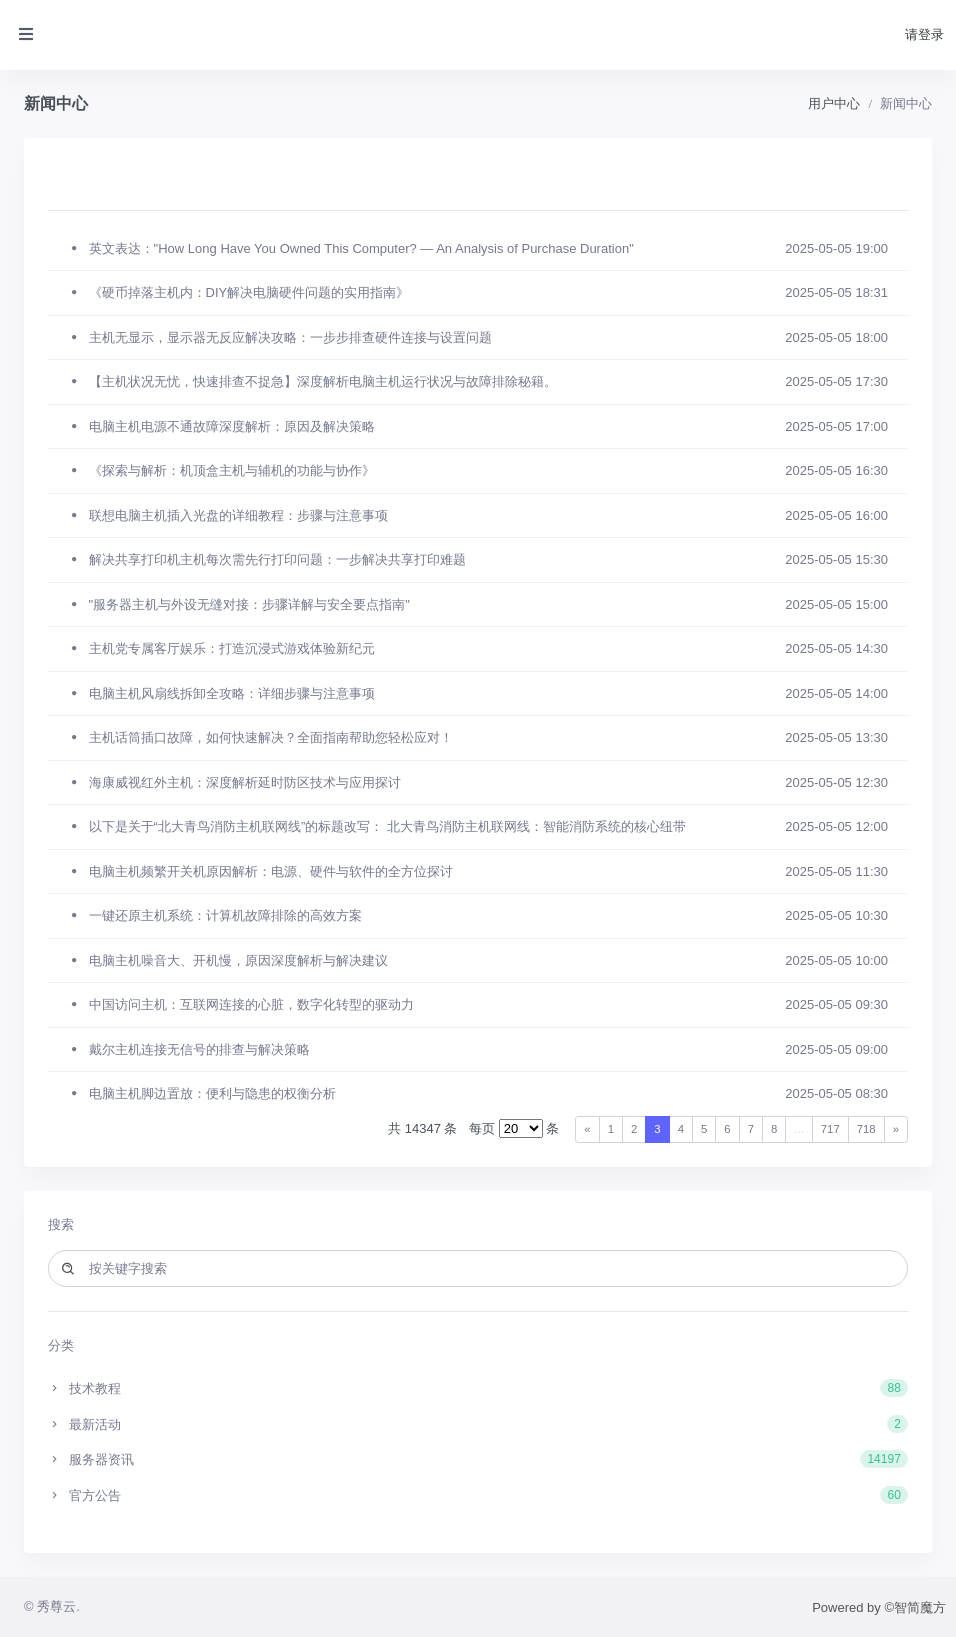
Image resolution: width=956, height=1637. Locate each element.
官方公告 (478, 1495)
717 (830, 1129)
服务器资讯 (478, 1459)
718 (866, 1129)
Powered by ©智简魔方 (879, 1607)
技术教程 (478, 1388)
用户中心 (834, 103)
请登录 (924, 34)
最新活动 (478, 1424)
